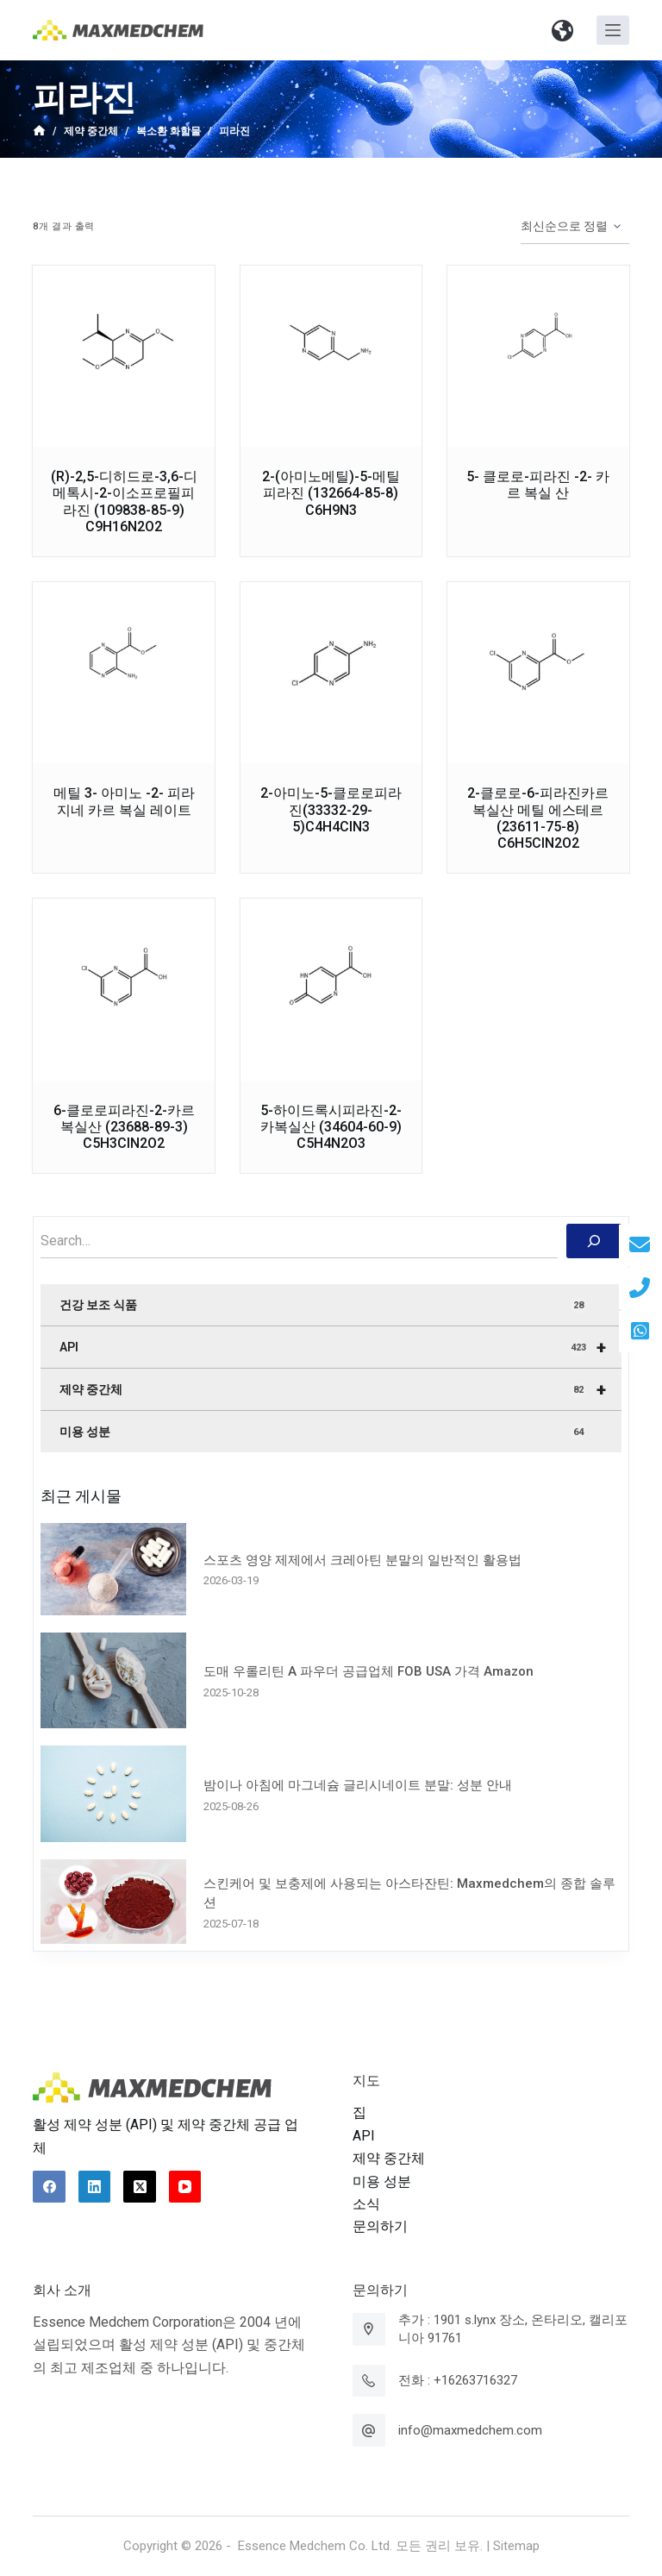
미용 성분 (322, 1432)
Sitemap (516, 2546)
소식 (366, 2204)
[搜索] (593, 1241)
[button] (562, 30)
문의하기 (380, 2226)
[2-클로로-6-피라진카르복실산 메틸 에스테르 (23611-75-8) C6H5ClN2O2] (537, 672)
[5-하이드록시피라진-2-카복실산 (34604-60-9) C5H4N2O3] (331, 989)
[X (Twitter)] (139, 2187)
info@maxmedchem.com (470, 2430)
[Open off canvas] (612, 30)
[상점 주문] (575, 227)
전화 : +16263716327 (457, 2380)
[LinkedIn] (94, 2187)
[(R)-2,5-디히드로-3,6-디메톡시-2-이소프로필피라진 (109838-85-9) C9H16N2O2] (123, 356)
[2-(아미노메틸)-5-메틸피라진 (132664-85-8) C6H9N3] (331, 356)
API (340, 1347)
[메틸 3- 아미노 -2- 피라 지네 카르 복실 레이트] (123, 672)
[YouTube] (185, 2187)
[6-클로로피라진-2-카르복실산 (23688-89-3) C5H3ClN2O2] (123, 989)
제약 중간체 (340, 1389)
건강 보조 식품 (322, 1305)
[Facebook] (49, 2187)
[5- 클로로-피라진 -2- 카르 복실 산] (537, 356)
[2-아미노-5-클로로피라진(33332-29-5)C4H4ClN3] (331, 672)
